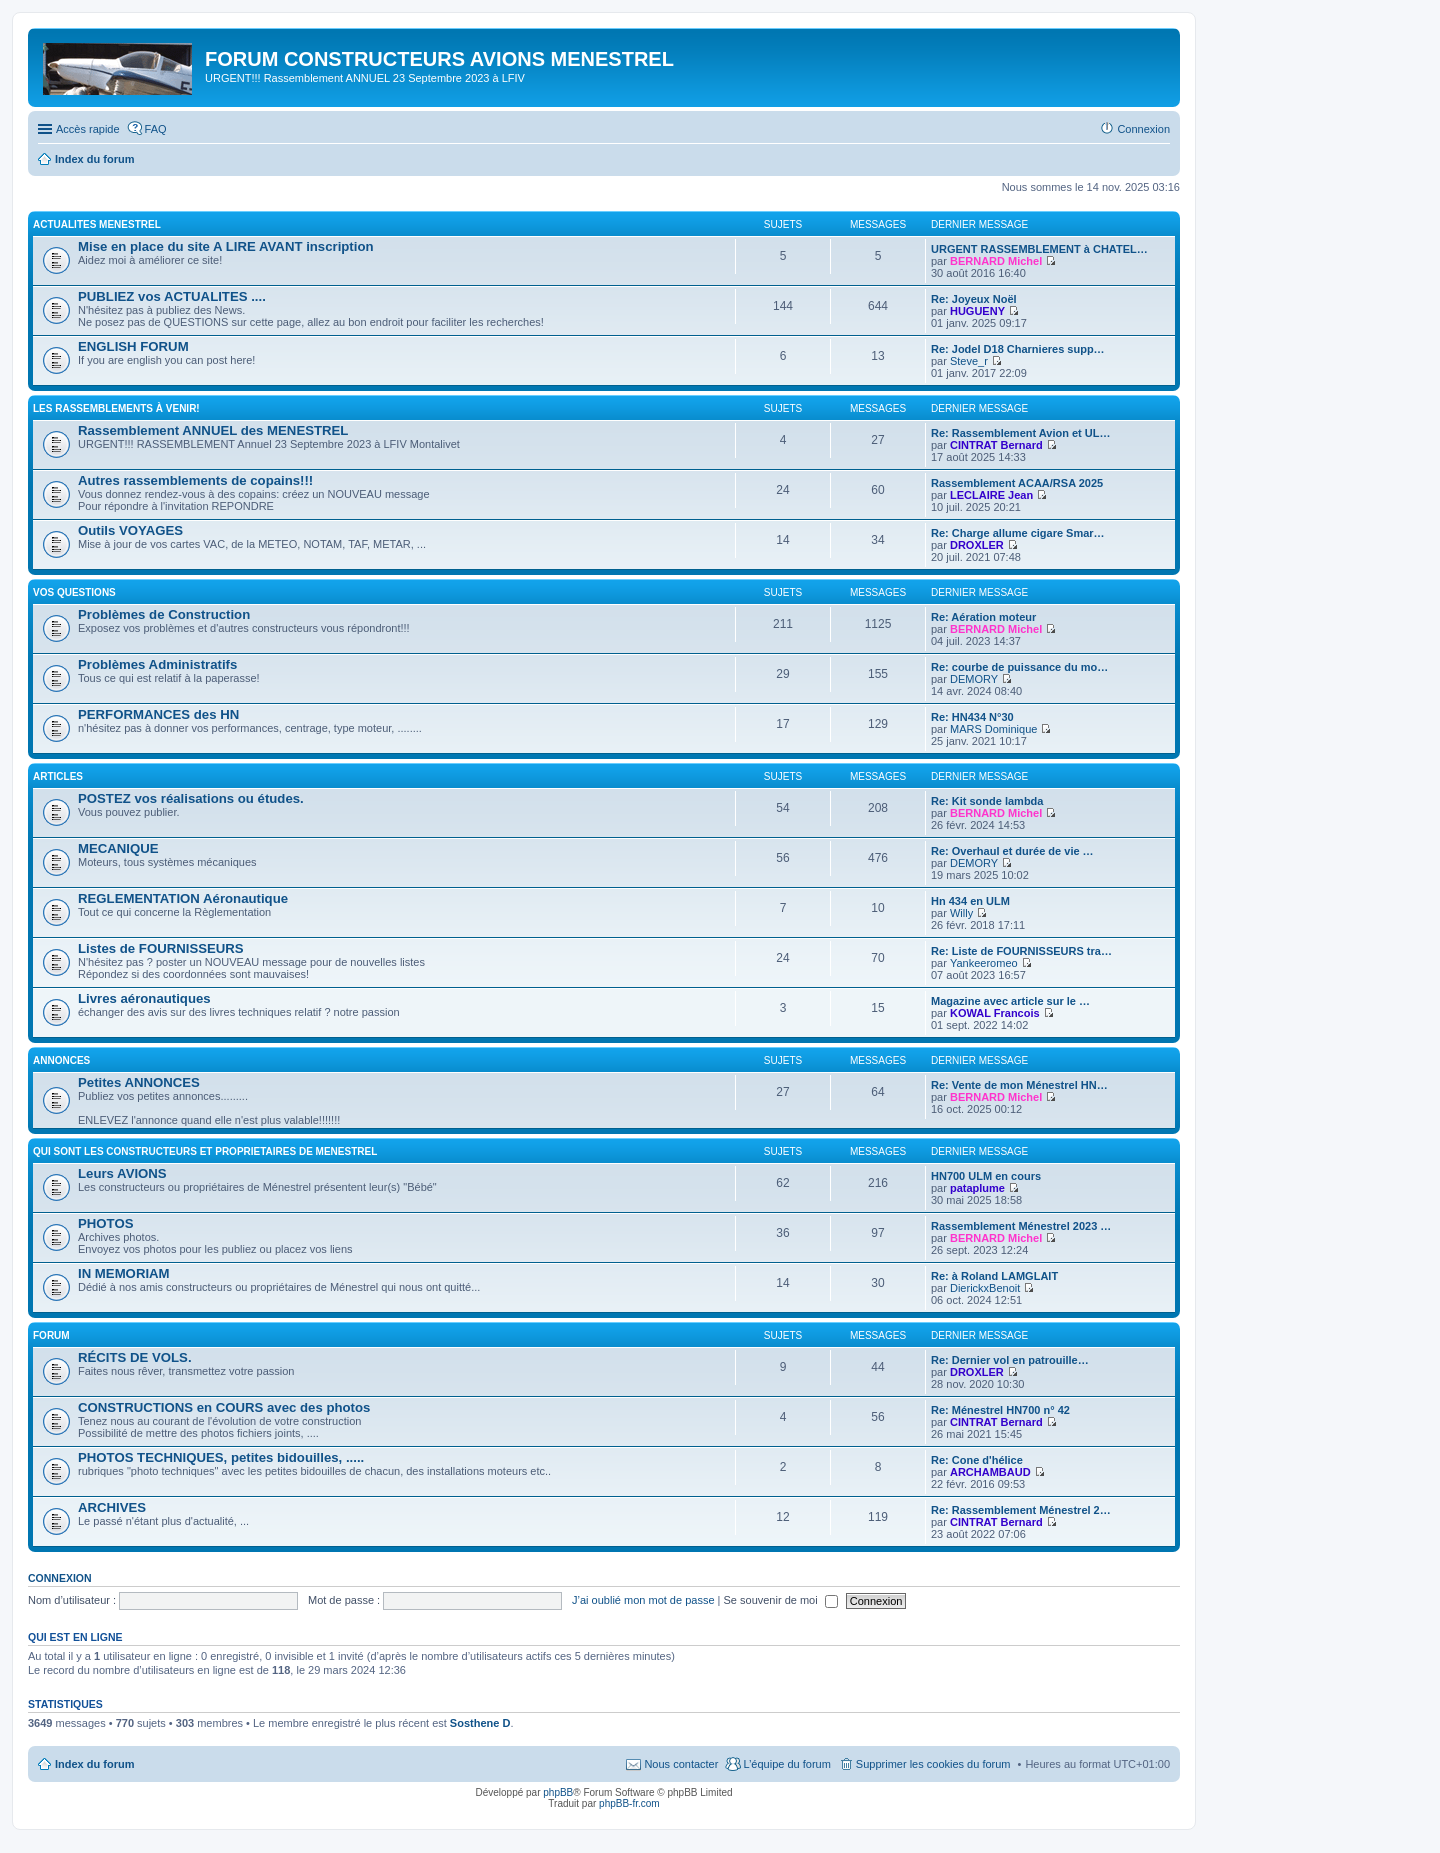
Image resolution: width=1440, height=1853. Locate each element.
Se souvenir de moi (781, 1600)
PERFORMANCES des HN (158, 714)
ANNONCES (61, 1060)
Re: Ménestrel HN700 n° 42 (1000, 1410)
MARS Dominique (993, 729)
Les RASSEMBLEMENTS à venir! (116, 408)
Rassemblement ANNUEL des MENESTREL (213, 430)
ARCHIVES (112, 1507)
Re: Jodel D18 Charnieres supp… (1018, 349)
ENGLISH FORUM (133, 346)
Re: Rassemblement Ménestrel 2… (1021, 1510)
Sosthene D (480, 1723)
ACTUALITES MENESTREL (97, 224)
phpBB (558, 1792)
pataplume (977, 1188)
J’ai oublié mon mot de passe (643, 1600)
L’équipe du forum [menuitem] (786, 1764)
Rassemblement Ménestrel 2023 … (1021, 1226)
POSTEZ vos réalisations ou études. (191, 798)
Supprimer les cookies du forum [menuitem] (933, 1764)
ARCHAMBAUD (990, 1472)
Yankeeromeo (984, 963)
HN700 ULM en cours (986, 1176)
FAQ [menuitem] (156, 129)
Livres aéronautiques (144, 998)
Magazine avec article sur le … (1010, 1001)
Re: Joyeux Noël (974, 299)
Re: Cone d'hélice (977, 1460)
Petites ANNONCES (139, 1082)
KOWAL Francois (995, 1013)
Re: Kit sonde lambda (987, 801)
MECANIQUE (118, 848)
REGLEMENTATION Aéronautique (183, 898)
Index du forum (94, 1764)
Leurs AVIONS (122, 1173)
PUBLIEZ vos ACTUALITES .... (172, 296)
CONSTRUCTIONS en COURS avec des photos (224, 1407)
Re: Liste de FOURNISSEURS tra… (1021, 951)
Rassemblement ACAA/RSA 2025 (1017, 483)
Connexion (60, 1578)
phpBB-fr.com (629, 1803)
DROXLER (977, 545)
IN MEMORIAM (124, 1273)
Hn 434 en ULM (970, 901)
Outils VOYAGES (130, 530)
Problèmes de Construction (164, 614)
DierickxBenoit (985, 1288)
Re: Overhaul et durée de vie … (1012, 851)
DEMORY (974, 679)
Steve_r (969, 361)
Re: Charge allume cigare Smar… (1018, 533)
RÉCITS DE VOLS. (135, 1357)
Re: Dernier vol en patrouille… (1010, 1360)
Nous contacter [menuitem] (681, 1764)
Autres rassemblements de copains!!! (195, 480)
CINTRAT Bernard (996, 445)
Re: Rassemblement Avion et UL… (1021, 433)
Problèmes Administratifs (157, 664)
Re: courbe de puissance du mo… (1019, 667)
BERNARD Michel (996, 261)
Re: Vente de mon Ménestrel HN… (1019, 1085)
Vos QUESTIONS (74, 592)
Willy (961, 913)
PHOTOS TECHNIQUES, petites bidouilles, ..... (221, 1457)
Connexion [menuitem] (1143, 129)
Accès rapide (88, 129)
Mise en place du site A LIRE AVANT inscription (226, 246)
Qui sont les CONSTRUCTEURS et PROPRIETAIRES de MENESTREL (205, 1151)
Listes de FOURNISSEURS (161, 948)
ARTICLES (58, 776)
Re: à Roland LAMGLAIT (994, 1276)
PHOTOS (105, 1223)
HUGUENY (977, 311)
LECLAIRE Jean (991, 495)
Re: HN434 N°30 (972, 717)
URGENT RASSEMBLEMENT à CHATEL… (1039, 249)
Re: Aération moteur (983, 617)
